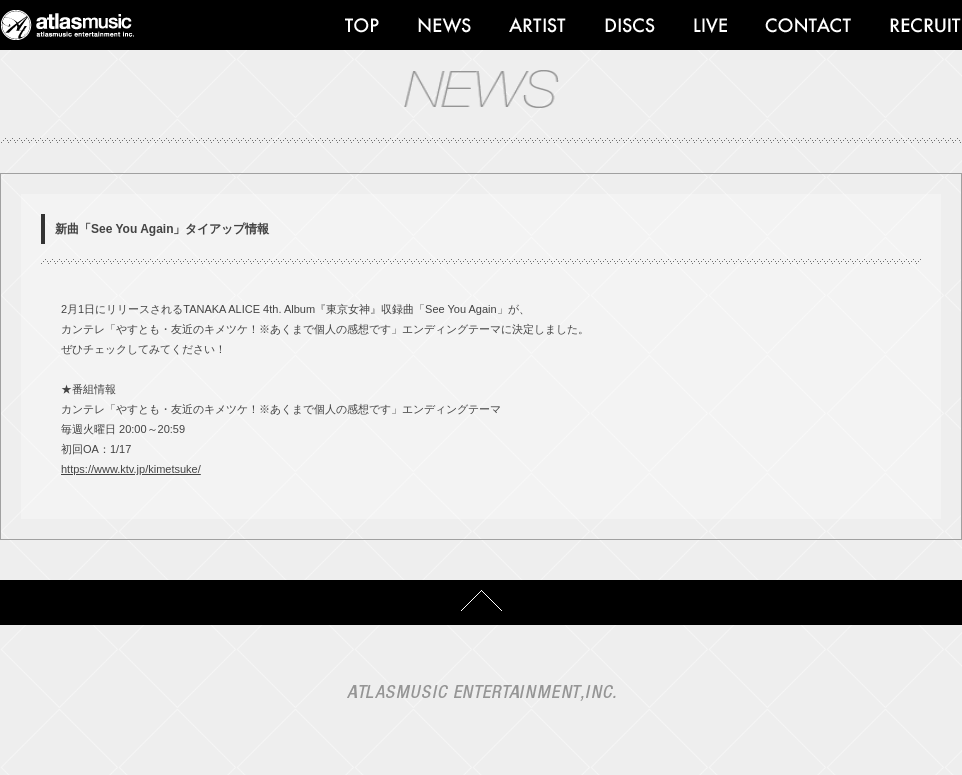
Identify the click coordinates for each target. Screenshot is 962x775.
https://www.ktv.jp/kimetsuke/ (131, 469)
